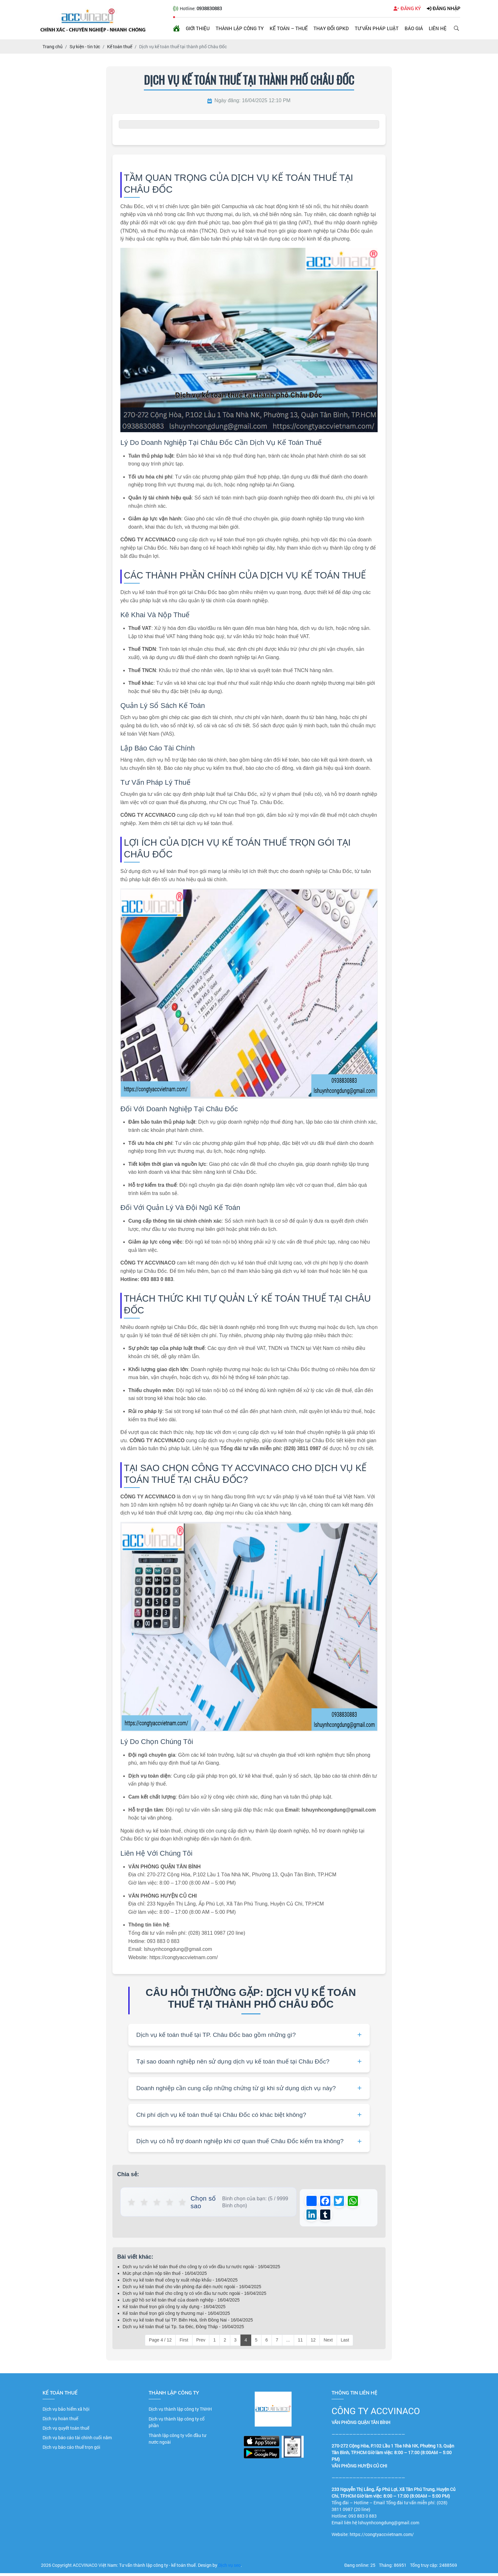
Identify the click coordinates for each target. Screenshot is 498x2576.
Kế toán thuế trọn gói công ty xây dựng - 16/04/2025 (174, 2309)
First (183, 2342)
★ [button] (132, 2202)
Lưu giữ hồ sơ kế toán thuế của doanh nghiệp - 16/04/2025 (181, 2302)
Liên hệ (438, 28)
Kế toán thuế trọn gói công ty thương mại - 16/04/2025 (176, 2316)
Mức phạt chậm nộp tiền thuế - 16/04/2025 (165, 2276)
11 (300, 2342)
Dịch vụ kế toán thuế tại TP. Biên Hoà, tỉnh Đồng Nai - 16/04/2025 (188, 2322)
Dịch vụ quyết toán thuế (66, 2431)
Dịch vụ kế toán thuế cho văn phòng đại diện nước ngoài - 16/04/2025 (192, 2289)
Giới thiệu (198, 28)
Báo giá (414, 28)
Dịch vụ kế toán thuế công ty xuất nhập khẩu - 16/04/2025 (180, 2282)
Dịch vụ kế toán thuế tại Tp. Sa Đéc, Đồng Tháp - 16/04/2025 (183, 2329)
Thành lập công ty (240, 28)
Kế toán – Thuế (289, 28)
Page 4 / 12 (160, 2342)
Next (328, 2342)
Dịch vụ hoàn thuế (60, 2421)
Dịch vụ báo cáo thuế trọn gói (71, 2450)
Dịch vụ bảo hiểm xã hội (66, 2412)
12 (313, 2342)
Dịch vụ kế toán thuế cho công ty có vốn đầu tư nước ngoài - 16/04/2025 (194, 2296)
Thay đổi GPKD (331, 28)
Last (345, 2342)
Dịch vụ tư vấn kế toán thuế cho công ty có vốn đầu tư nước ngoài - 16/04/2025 (201, 2269)
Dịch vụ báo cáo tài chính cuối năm (77, 2440)
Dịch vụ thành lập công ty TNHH (180, 2412)
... (288, 2342)
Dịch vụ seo (229, 2568)
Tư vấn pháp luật (377, 28)
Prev (200, 2342)
